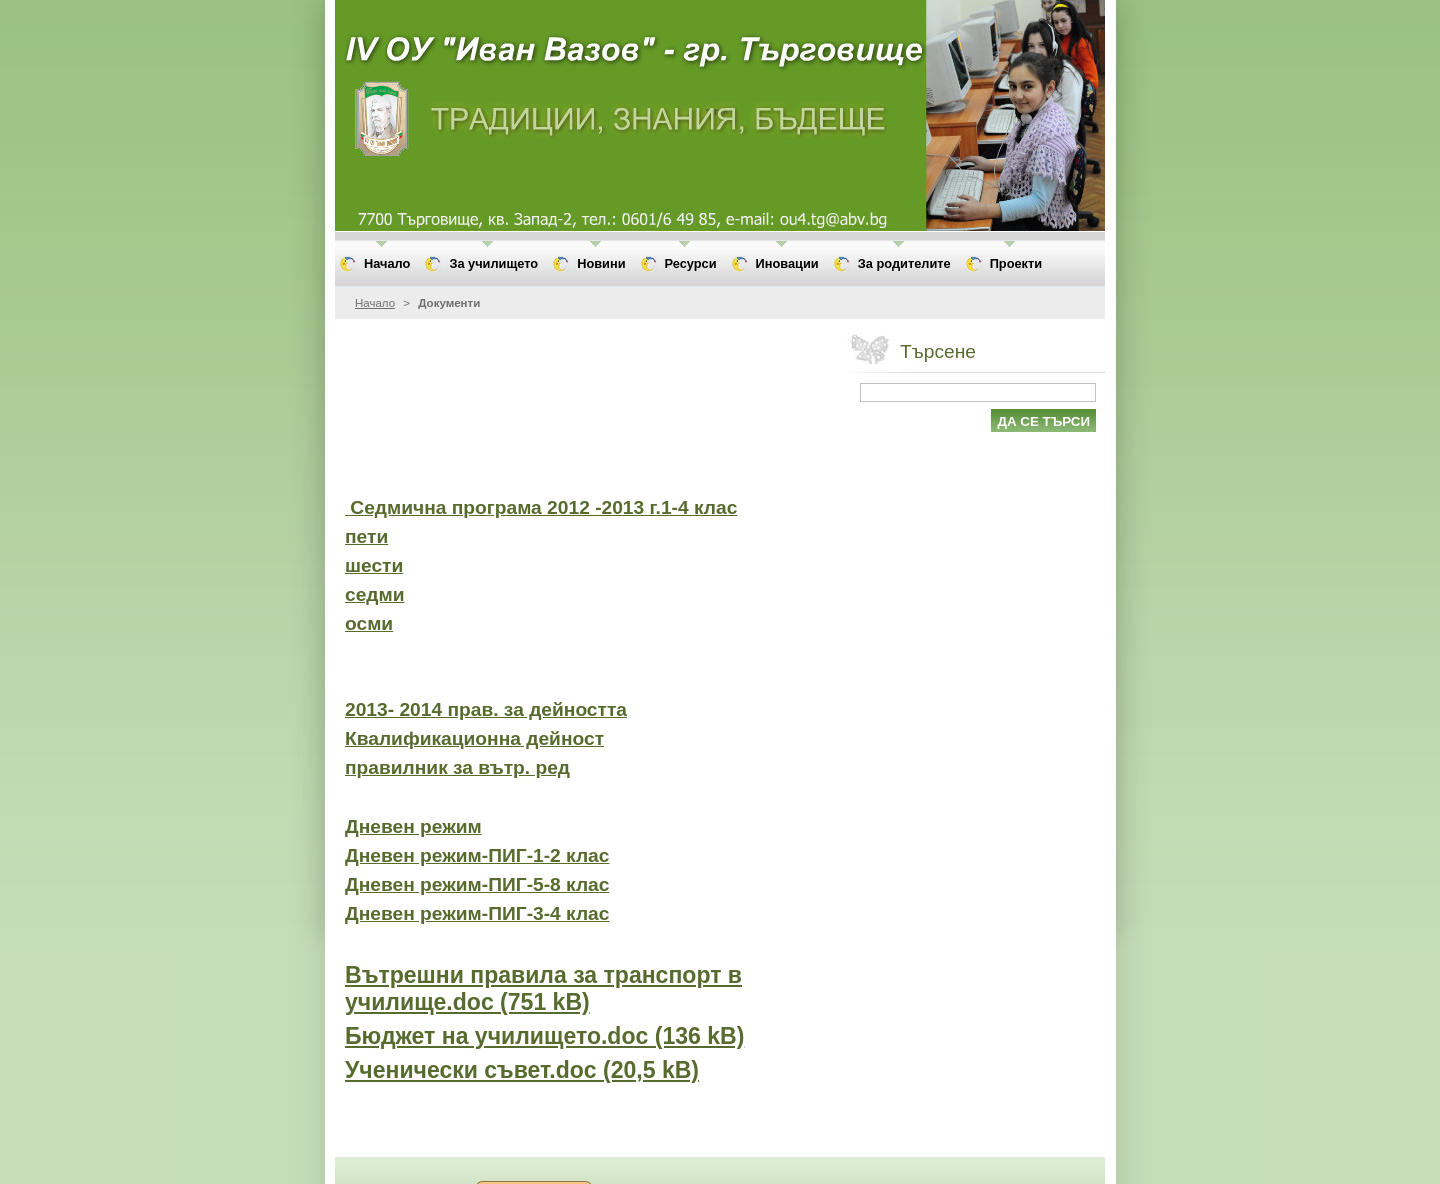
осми (369, 623)
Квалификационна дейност (474, 738)
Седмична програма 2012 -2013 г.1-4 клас (541, 507)
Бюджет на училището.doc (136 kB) (544, 1036)
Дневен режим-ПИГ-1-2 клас (477, 855)
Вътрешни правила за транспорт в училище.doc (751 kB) (543, 988)
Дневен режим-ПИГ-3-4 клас (477, 913)
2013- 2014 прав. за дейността (486, 709)
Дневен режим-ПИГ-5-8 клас (477, 884)
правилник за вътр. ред (457, 767)
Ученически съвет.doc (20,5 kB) (522, 1070)
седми (375, 594)
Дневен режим (413, 826)
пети (366, 536)
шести (374, 565)
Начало (375, 303)
